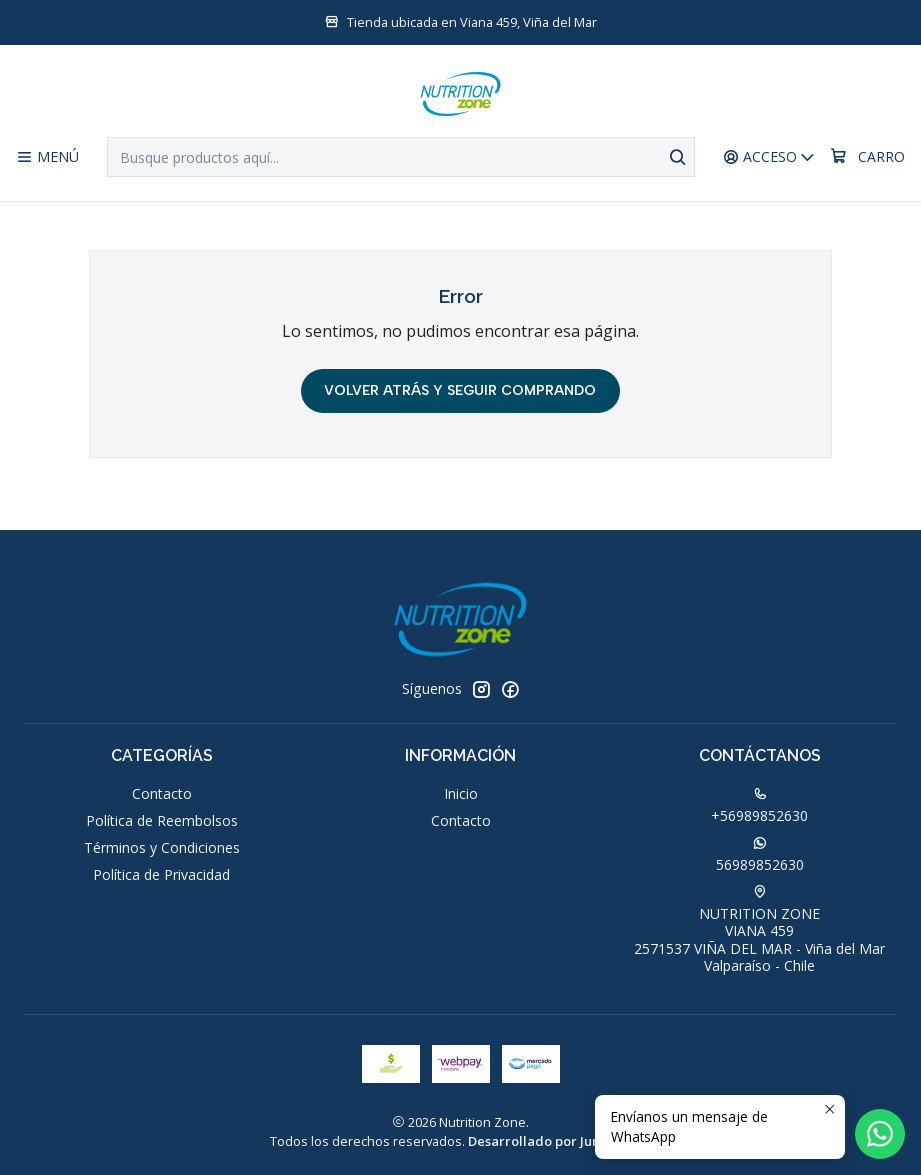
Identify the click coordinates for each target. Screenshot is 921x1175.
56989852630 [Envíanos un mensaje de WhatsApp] (760, 855)
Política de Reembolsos (162, 820)
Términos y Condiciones (162, 847)
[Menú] (47, 157)
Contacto (162, 793)
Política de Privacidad (161, 874)
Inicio (461, 793)
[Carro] (867, 157)
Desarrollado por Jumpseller (558, 1141)
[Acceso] (769, 157)
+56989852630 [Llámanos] (759, 806)
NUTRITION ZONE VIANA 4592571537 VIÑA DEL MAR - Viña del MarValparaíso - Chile (759, 930)
